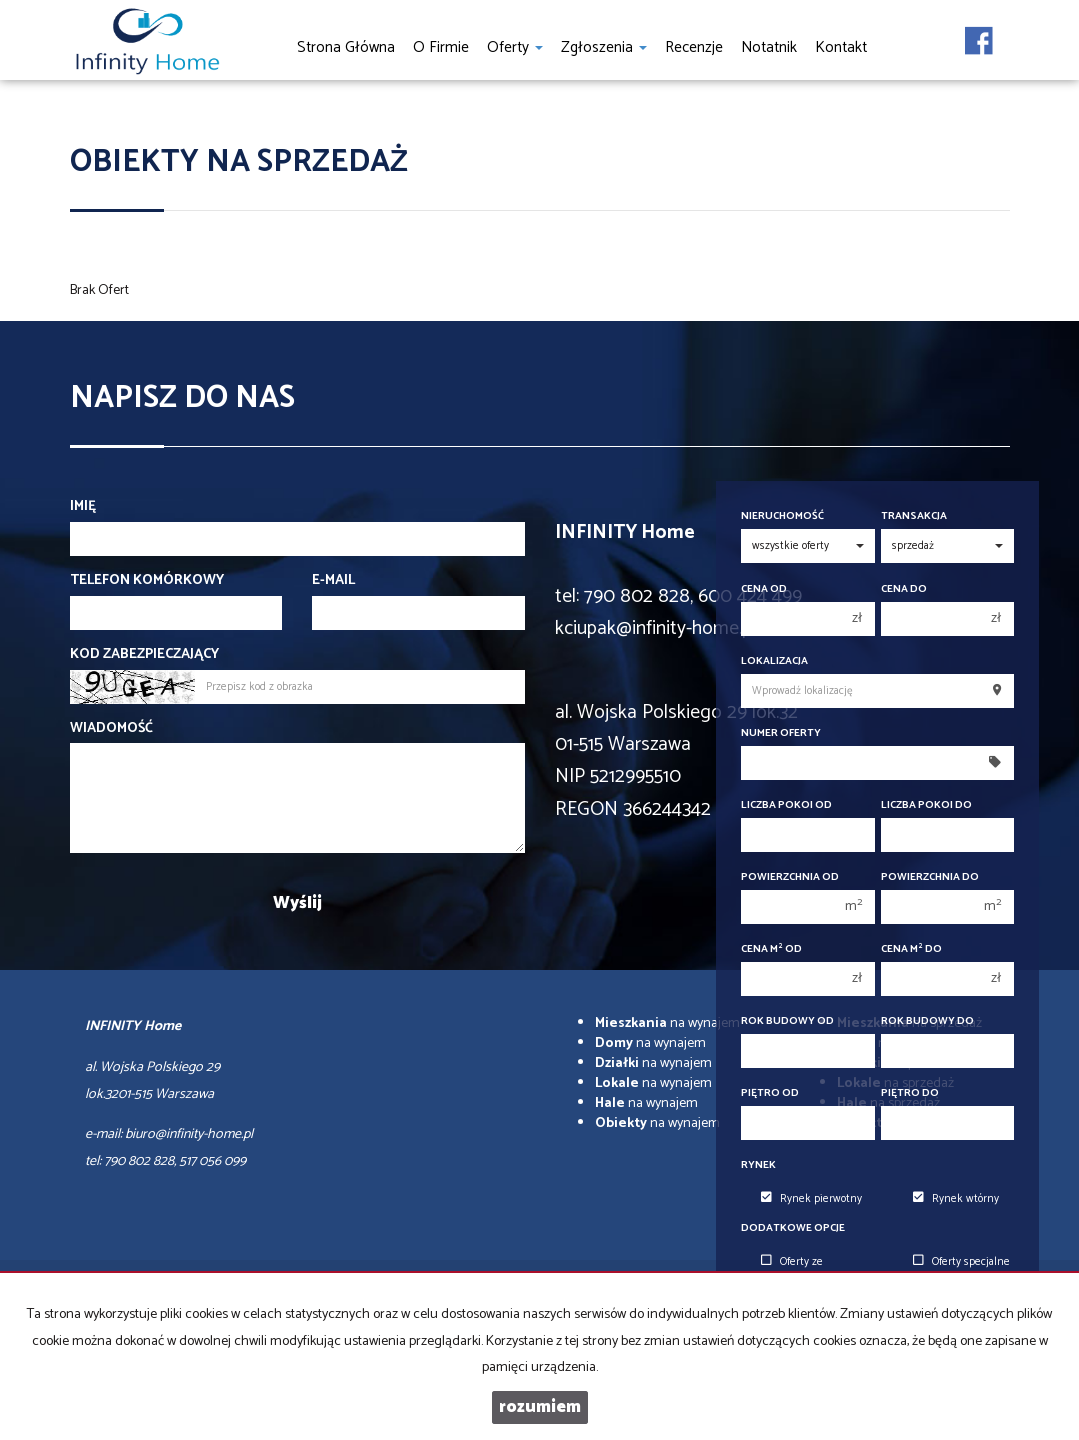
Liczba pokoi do (926, 805)
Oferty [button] (515, 47)
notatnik (769, 47)
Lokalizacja (774, 661)
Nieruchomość (782, 516)
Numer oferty (781, 733)
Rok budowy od (787, 1021)
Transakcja (914, 516)
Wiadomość (111, 729)
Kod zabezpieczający (144, 655)
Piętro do (910, 1093)
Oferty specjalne (961, 1262)
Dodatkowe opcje (793, 1228)
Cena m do (911, 949)
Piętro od (770, 1093)
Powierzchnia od (790, 877)
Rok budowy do (927, 1021)
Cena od (764, 589)
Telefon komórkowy (147, 581)
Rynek (758, 1165)
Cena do (904, 589)
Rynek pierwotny (811, 1199)
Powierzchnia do (930, 877)
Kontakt (841, 47)
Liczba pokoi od (786, 805)
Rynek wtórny (956, 1199)
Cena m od (771, 949)
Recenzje (694, 47)
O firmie (441, 47)
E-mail (333, 581)
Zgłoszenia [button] (604, 47)
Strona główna (346, 47)
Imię (83, 507)
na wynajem (667, 1023)
